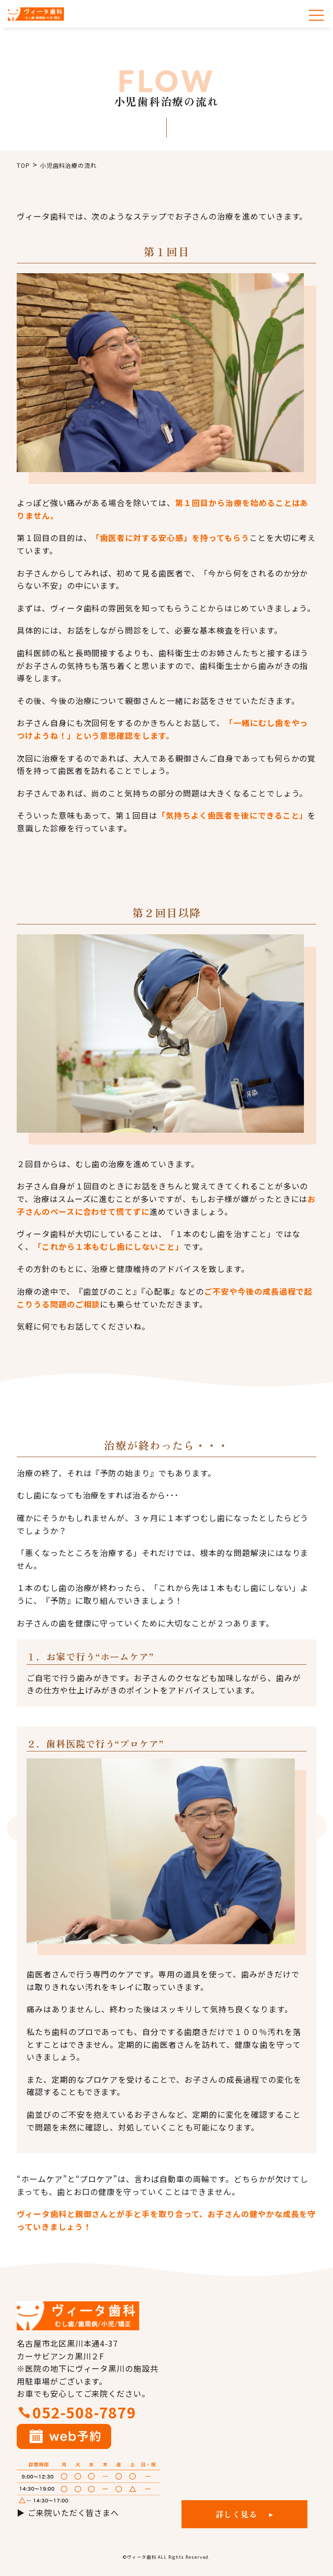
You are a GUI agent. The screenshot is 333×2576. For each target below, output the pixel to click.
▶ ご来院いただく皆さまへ (68, 2512)
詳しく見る (237, 2514)
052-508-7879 (84, 2412)
